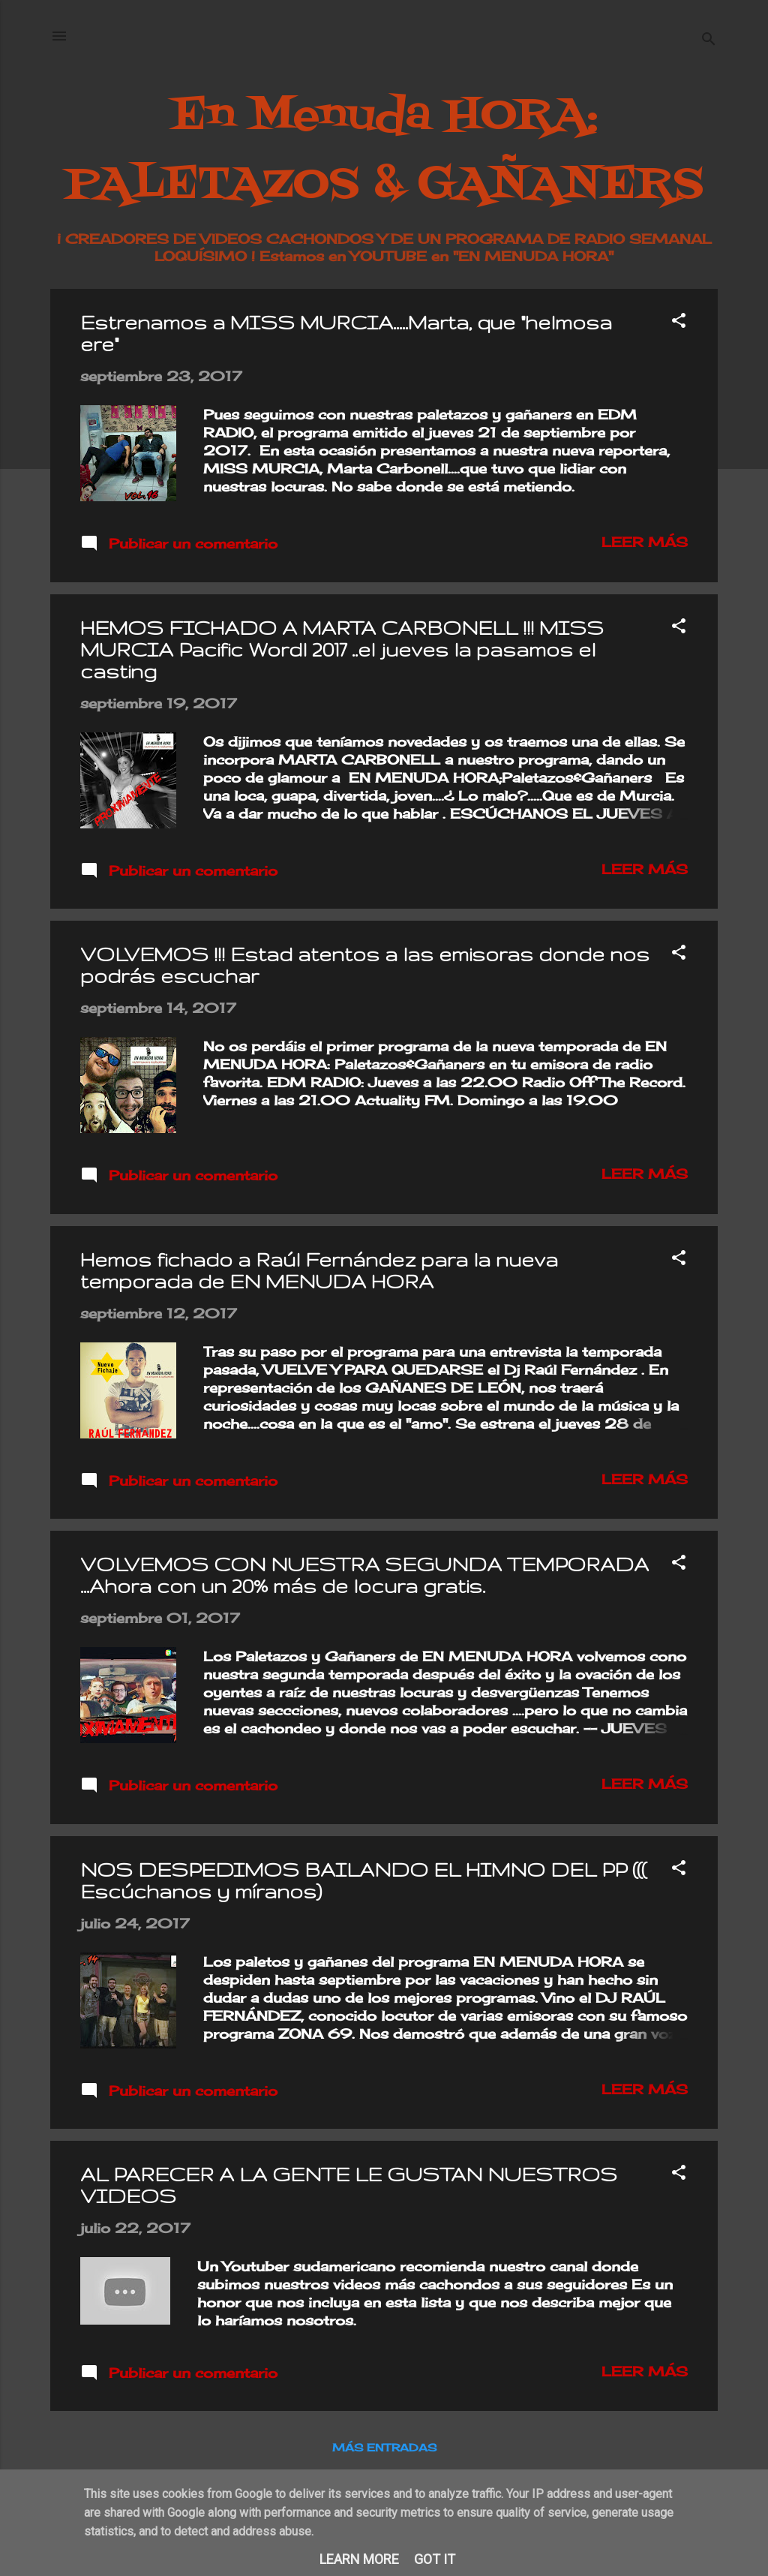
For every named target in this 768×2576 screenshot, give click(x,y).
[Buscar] (709, 41)
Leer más (645, 542)
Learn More (359, 2559)
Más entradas (384, 2447)
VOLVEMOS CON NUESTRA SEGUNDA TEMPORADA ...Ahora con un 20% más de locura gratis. (364, 1575)
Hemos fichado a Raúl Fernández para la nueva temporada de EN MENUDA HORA (319, 1270)
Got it (434, 2559)
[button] (679, 322)
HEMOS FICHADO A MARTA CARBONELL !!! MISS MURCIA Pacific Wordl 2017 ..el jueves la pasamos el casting (342, 649)
